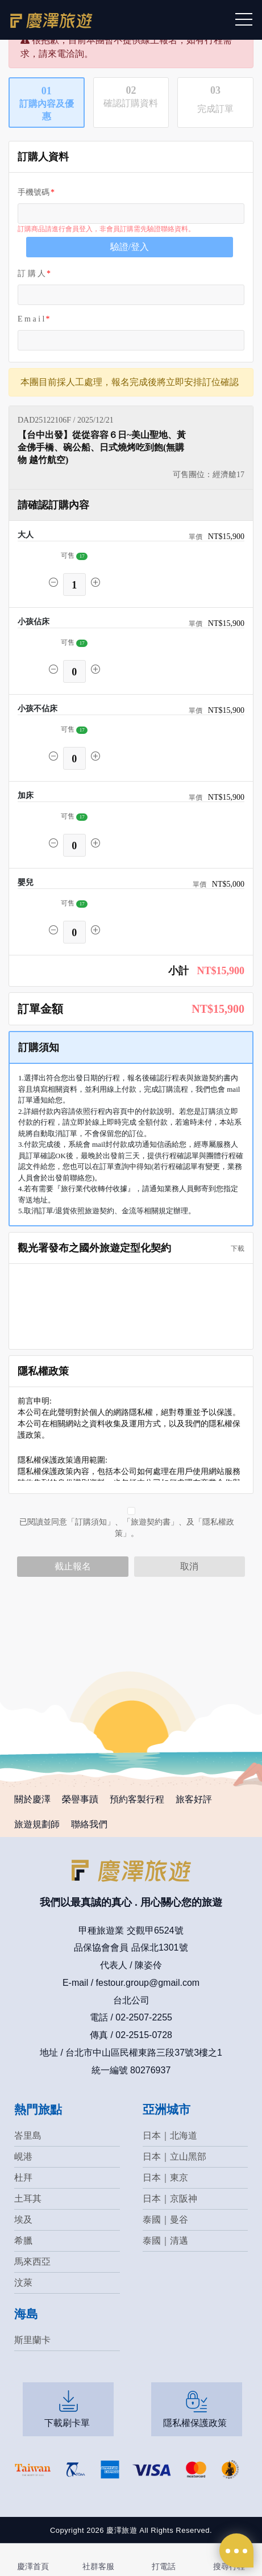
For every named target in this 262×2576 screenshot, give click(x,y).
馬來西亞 (32, 2261)
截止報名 (73, 1566)
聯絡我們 (89, 1824)
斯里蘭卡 (32, 2340)
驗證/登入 (129, 247)
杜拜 (23, 2177)
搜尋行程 (229, 2566)
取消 (189, 1566)
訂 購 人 (31, 273)
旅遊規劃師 (37, 1824)
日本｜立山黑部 (174, 2156)
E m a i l (31, 319)
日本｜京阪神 (170, 2198)
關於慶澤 (32, 1799)
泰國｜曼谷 (165, 2219)
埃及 (23, 2219)
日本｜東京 (165, 2177)
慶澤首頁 (33, 2566)
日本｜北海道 (170, 2135)
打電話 (164, 2566)
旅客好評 (194, 1799)
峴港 (23, 2156)
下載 (234, 1248)
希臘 (23, 2240)
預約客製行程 (137, 1799)
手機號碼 (33, 192)
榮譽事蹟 (80, 1799)
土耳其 (27, 2198)
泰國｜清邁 (165, 2240)
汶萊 (23, 2282)
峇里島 (27, 2135)
